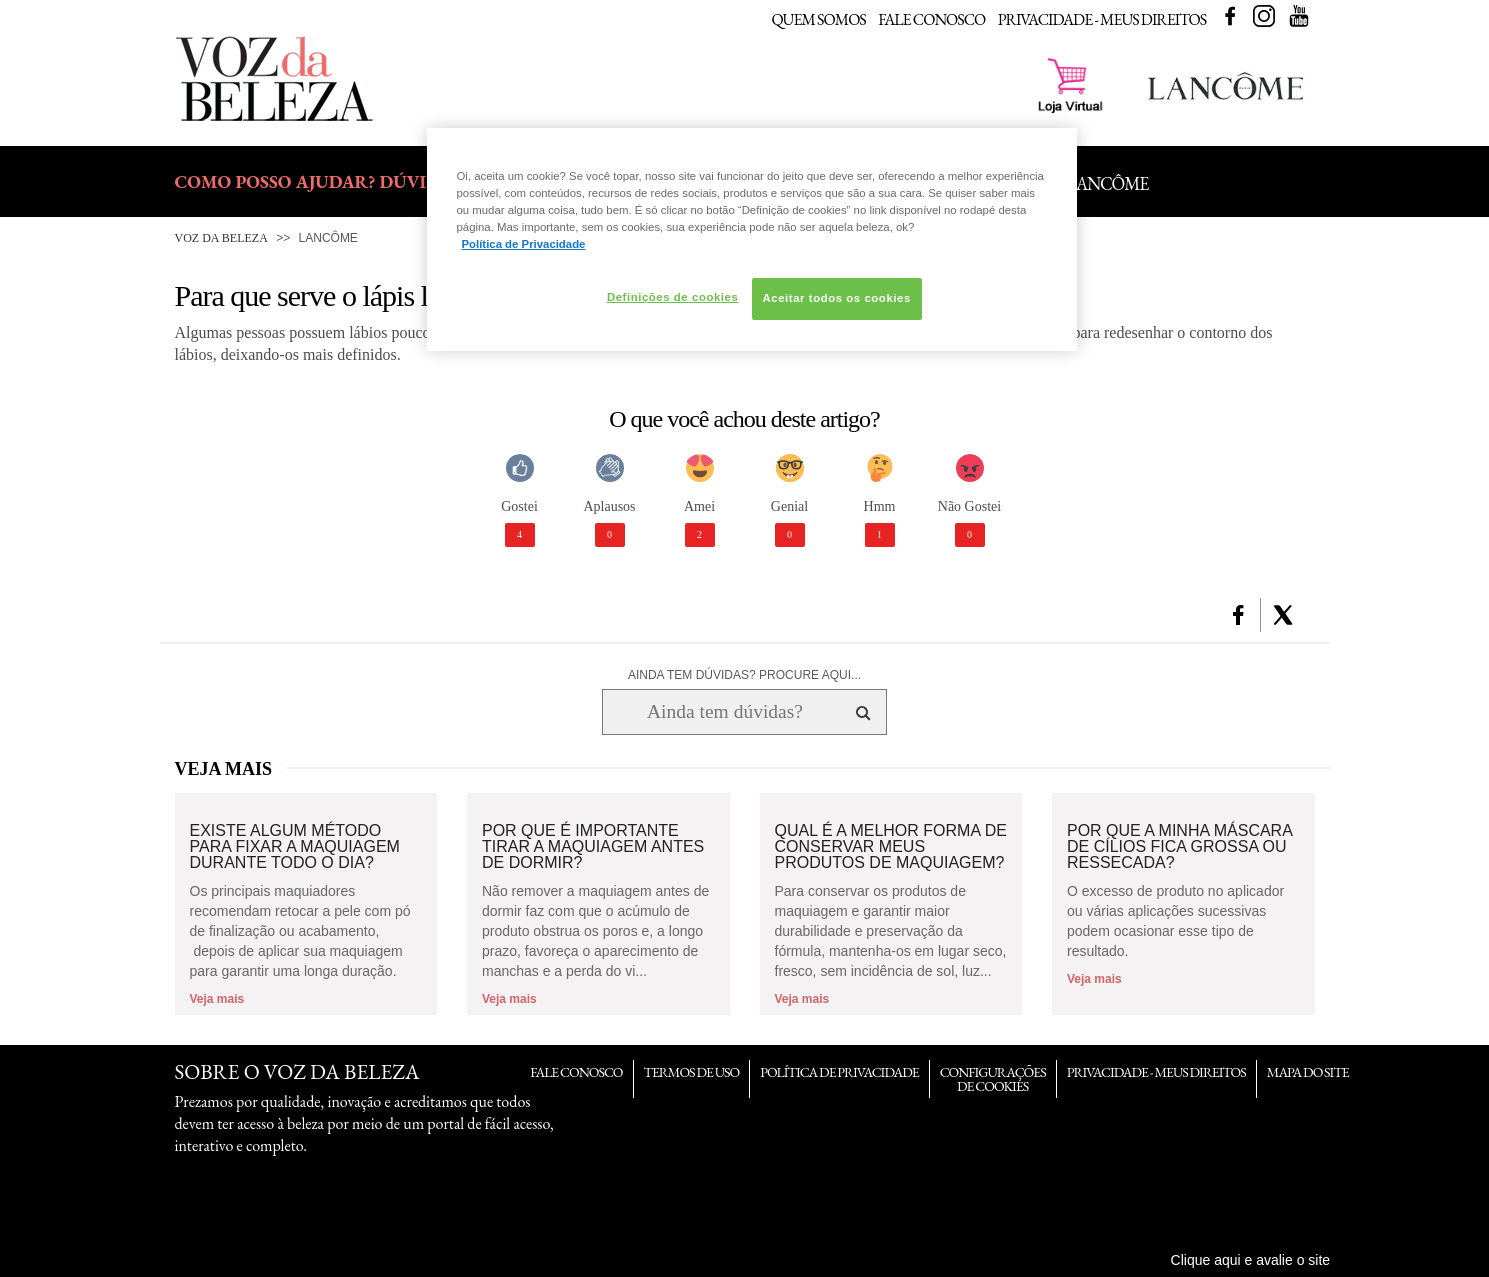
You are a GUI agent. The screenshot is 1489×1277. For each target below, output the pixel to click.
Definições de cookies (672, 297)
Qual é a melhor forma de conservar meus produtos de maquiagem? (891, 847)
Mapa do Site (1308, 1072)
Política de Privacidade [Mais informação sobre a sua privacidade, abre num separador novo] (524, 244)
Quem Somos (818, 19)
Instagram (1264, 16)
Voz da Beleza (221, 238)
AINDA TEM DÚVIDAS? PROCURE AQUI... (744, 675)
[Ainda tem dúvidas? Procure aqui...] (724, 712)
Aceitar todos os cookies (837, 298)
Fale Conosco (931, 19)
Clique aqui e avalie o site (1251, 1260)
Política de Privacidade (839, 1072)
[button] (1238, 615)
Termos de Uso (692, 1072)
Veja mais (217, 999)
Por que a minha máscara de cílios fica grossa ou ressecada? (1179, 847)
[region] (752, 239)
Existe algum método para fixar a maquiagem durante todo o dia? (295, 847)
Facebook (1230, 16)
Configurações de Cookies (993, 1079)
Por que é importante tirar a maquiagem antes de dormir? (593, 847)
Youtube (1299, 16)
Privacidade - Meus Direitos (1102, 19)
